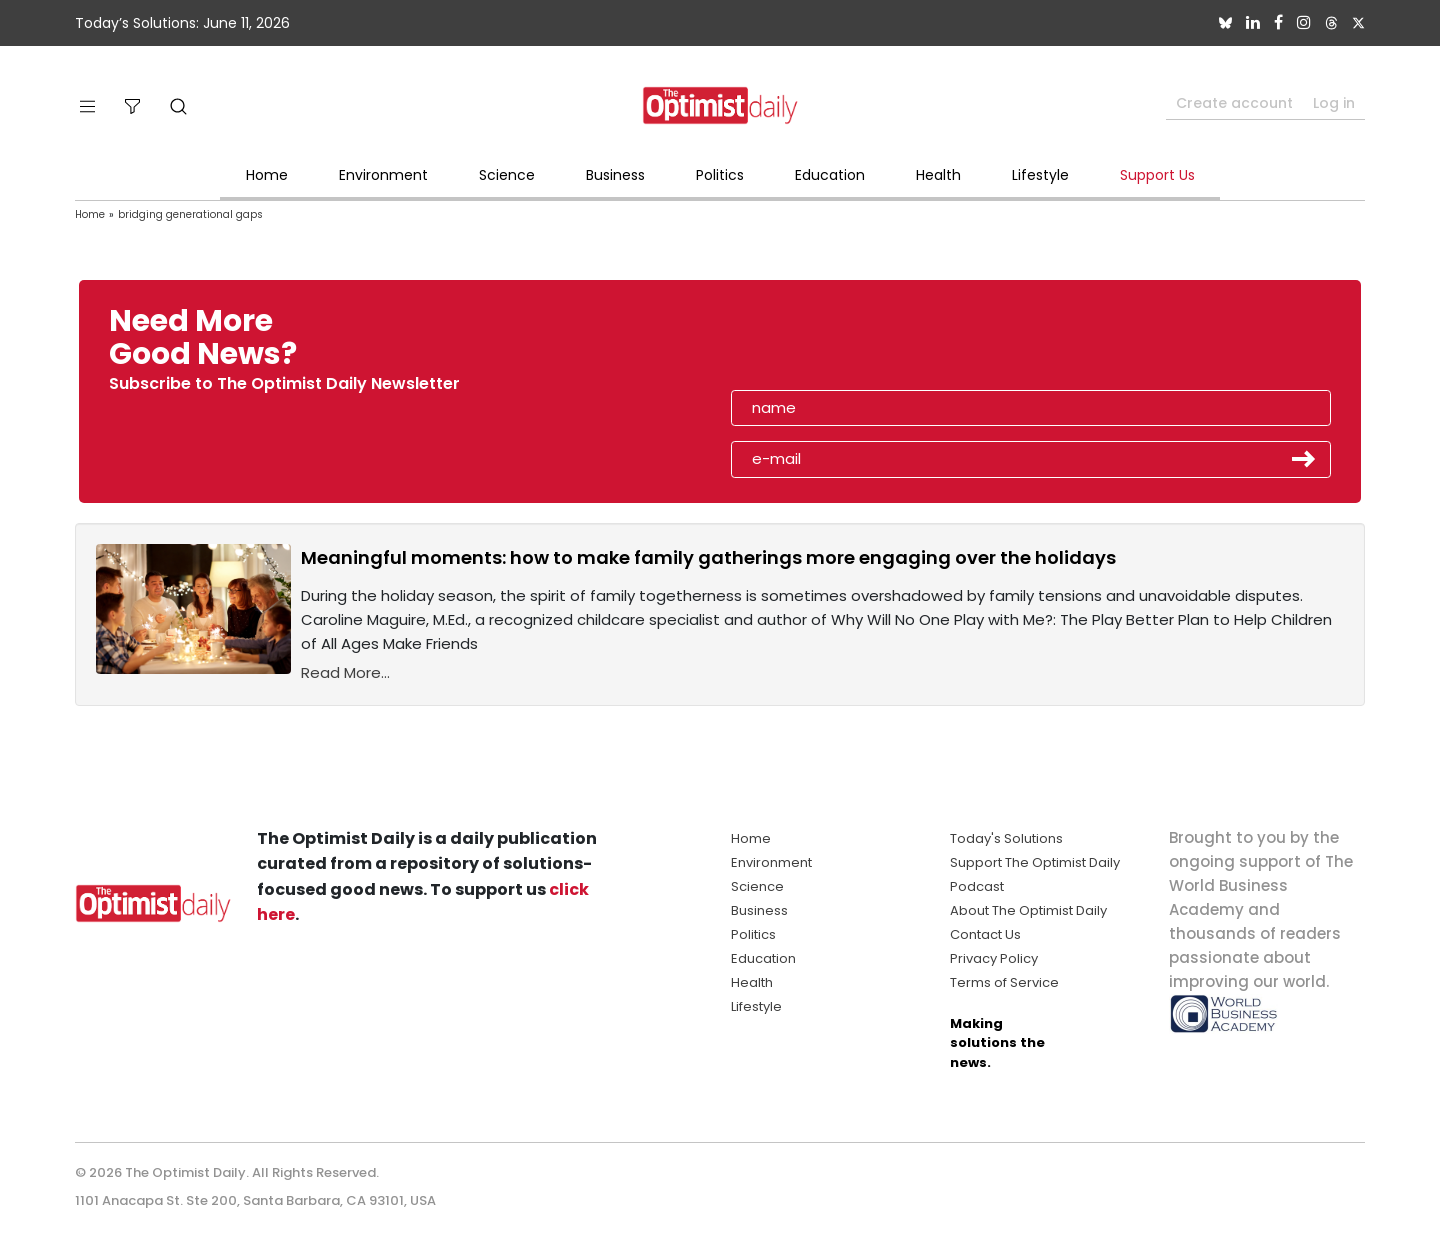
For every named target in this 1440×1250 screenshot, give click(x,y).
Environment (383, 175)
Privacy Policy (994, 958)
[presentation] (847, 344)
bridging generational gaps (190, 214)
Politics (720, 175)
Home (267, 175)
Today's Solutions (1006, 838)
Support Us (1157, 175)
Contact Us (985, 934)
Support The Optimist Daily (1035, 862)
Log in (1334, 103)
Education (830, 175)
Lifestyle (1040, 175)
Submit (1304, 459)
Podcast (977, 886)
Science (507, 175)
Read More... (345, 672)
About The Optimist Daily (1028, 910)
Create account (1234, 103)
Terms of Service (1004, 982)
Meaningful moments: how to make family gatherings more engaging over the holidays (708, 557)
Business (615, 175)
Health (938, 175)
